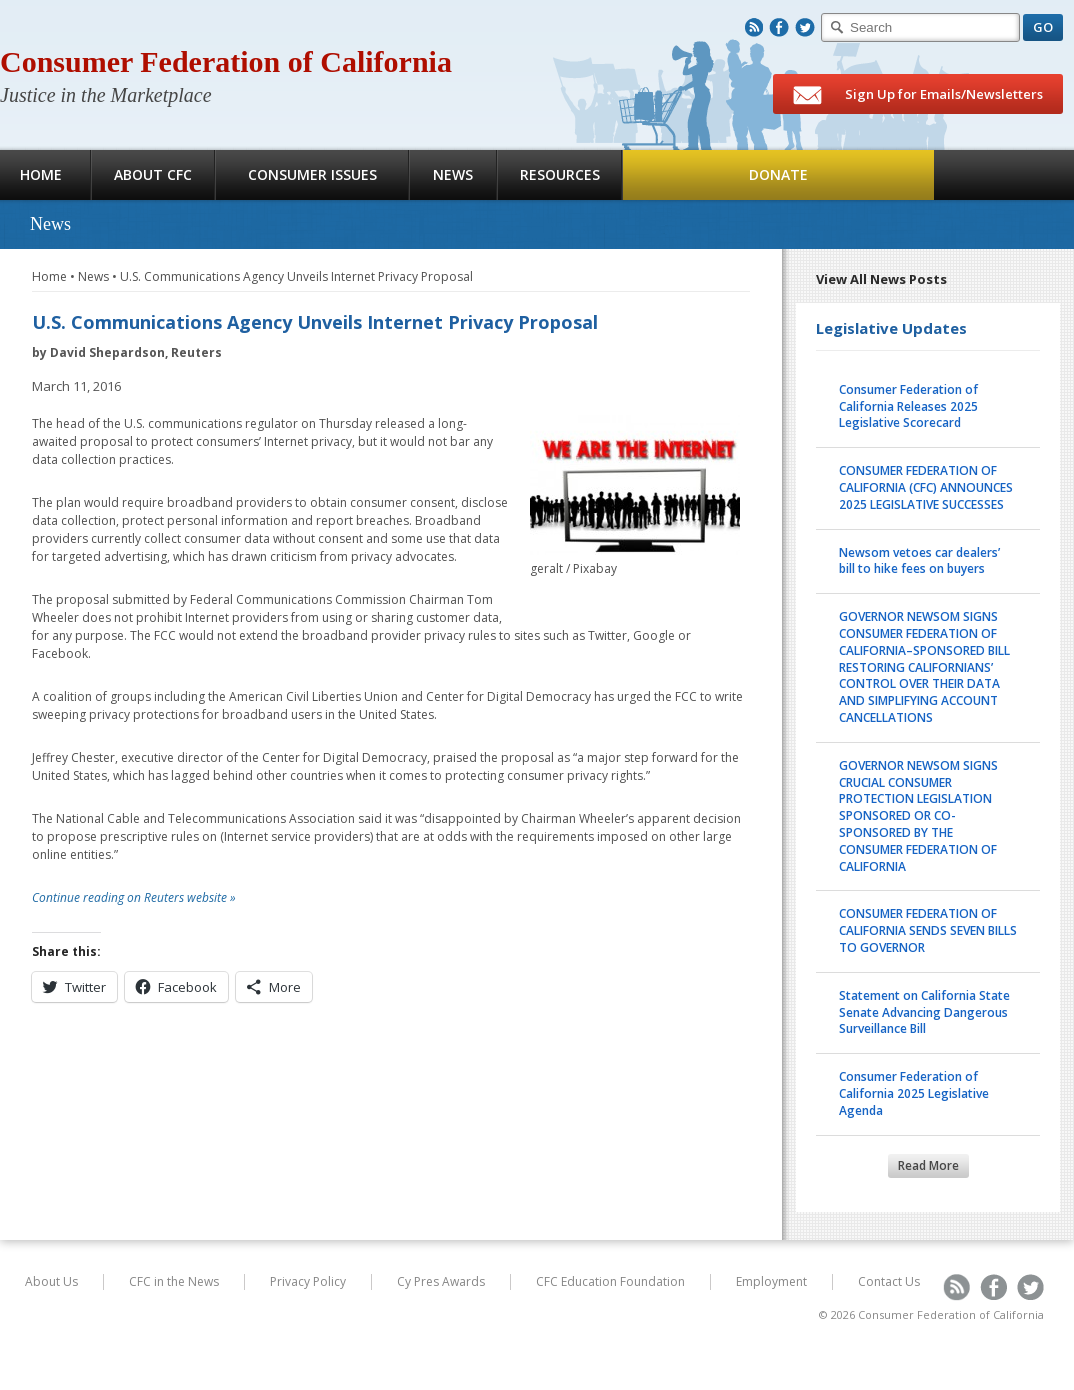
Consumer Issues (312, 174)
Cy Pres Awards (441, 1281)
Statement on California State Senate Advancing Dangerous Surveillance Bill (924, 1012)
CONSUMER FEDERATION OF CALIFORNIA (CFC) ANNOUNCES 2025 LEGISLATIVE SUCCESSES (926, 487)
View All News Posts (881, 279)
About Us (51, 1281)
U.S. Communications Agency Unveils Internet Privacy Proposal (296, 276)
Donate (778, 174)
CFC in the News (174, 1281)
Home (49, 276)
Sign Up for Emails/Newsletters (918, 95)
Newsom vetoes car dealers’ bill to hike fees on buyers (919, 561)
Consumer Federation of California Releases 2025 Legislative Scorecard (908, 406)
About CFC (153, 174)
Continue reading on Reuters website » (134, 897)
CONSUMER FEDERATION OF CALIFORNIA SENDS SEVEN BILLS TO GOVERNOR (928, 930)
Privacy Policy (308, 1281)
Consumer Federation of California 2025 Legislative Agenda (914, 1093)
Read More (928, 1165)
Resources (560, 174)
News (453, 174)
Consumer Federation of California (226, 61)
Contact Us (889, 1281)
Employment (771, 1281)
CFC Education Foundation (610, 1281)
